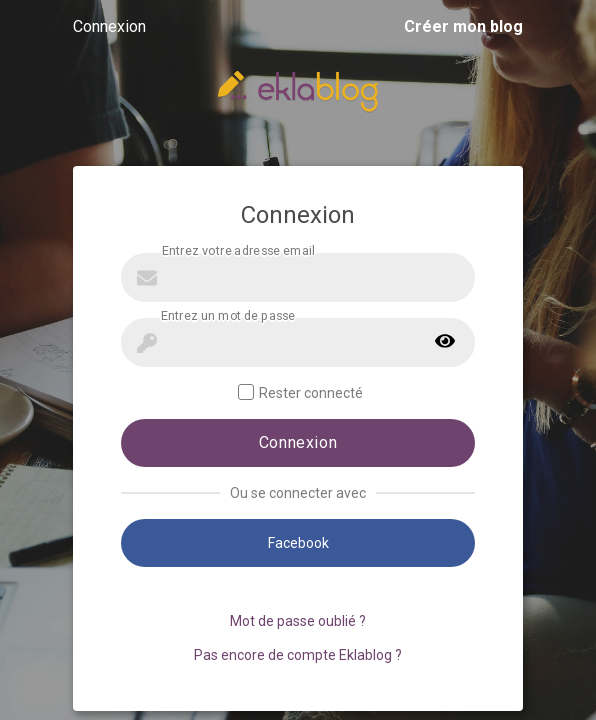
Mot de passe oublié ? (298, 621)
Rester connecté (300, 392)
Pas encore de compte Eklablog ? (298, 655)
